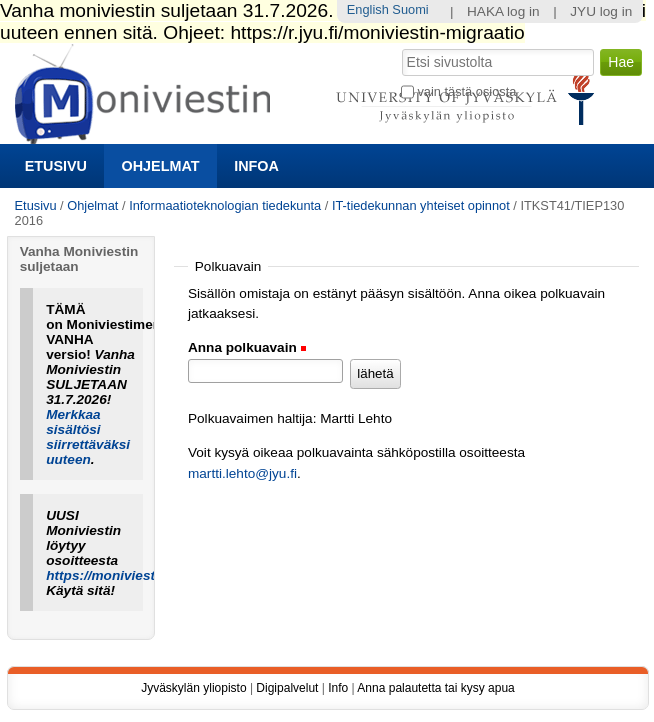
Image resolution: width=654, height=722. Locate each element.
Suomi (410, 9)
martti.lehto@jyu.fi (242, 473)
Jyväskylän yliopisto (193, 688)
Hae (400, 47)
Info (338, 688)
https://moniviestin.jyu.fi (124, 575)
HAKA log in (503, 11)
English (368, 9)
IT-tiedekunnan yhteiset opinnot (421, 205)
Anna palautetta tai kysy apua (435, 688)
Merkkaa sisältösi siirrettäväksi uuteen (88, 437)
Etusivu (56, 166)
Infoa (256, 166)
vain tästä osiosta (466, 91)
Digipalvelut (287, 688)
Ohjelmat (161, 166)
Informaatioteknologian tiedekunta (225, 205)
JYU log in (601, 11)
